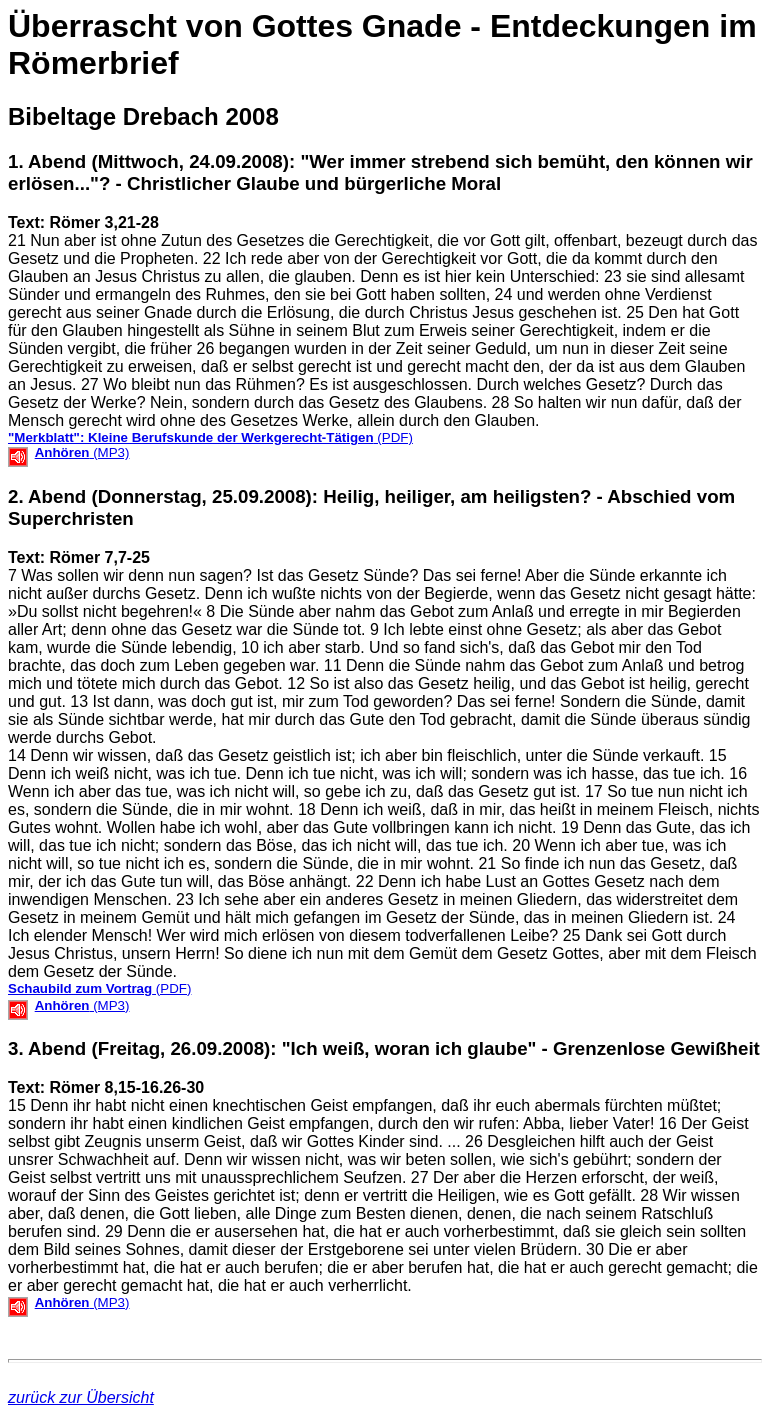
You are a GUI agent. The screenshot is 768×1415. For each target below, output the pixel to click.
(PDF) (210, 437)
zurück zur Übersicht (81, 1397)
